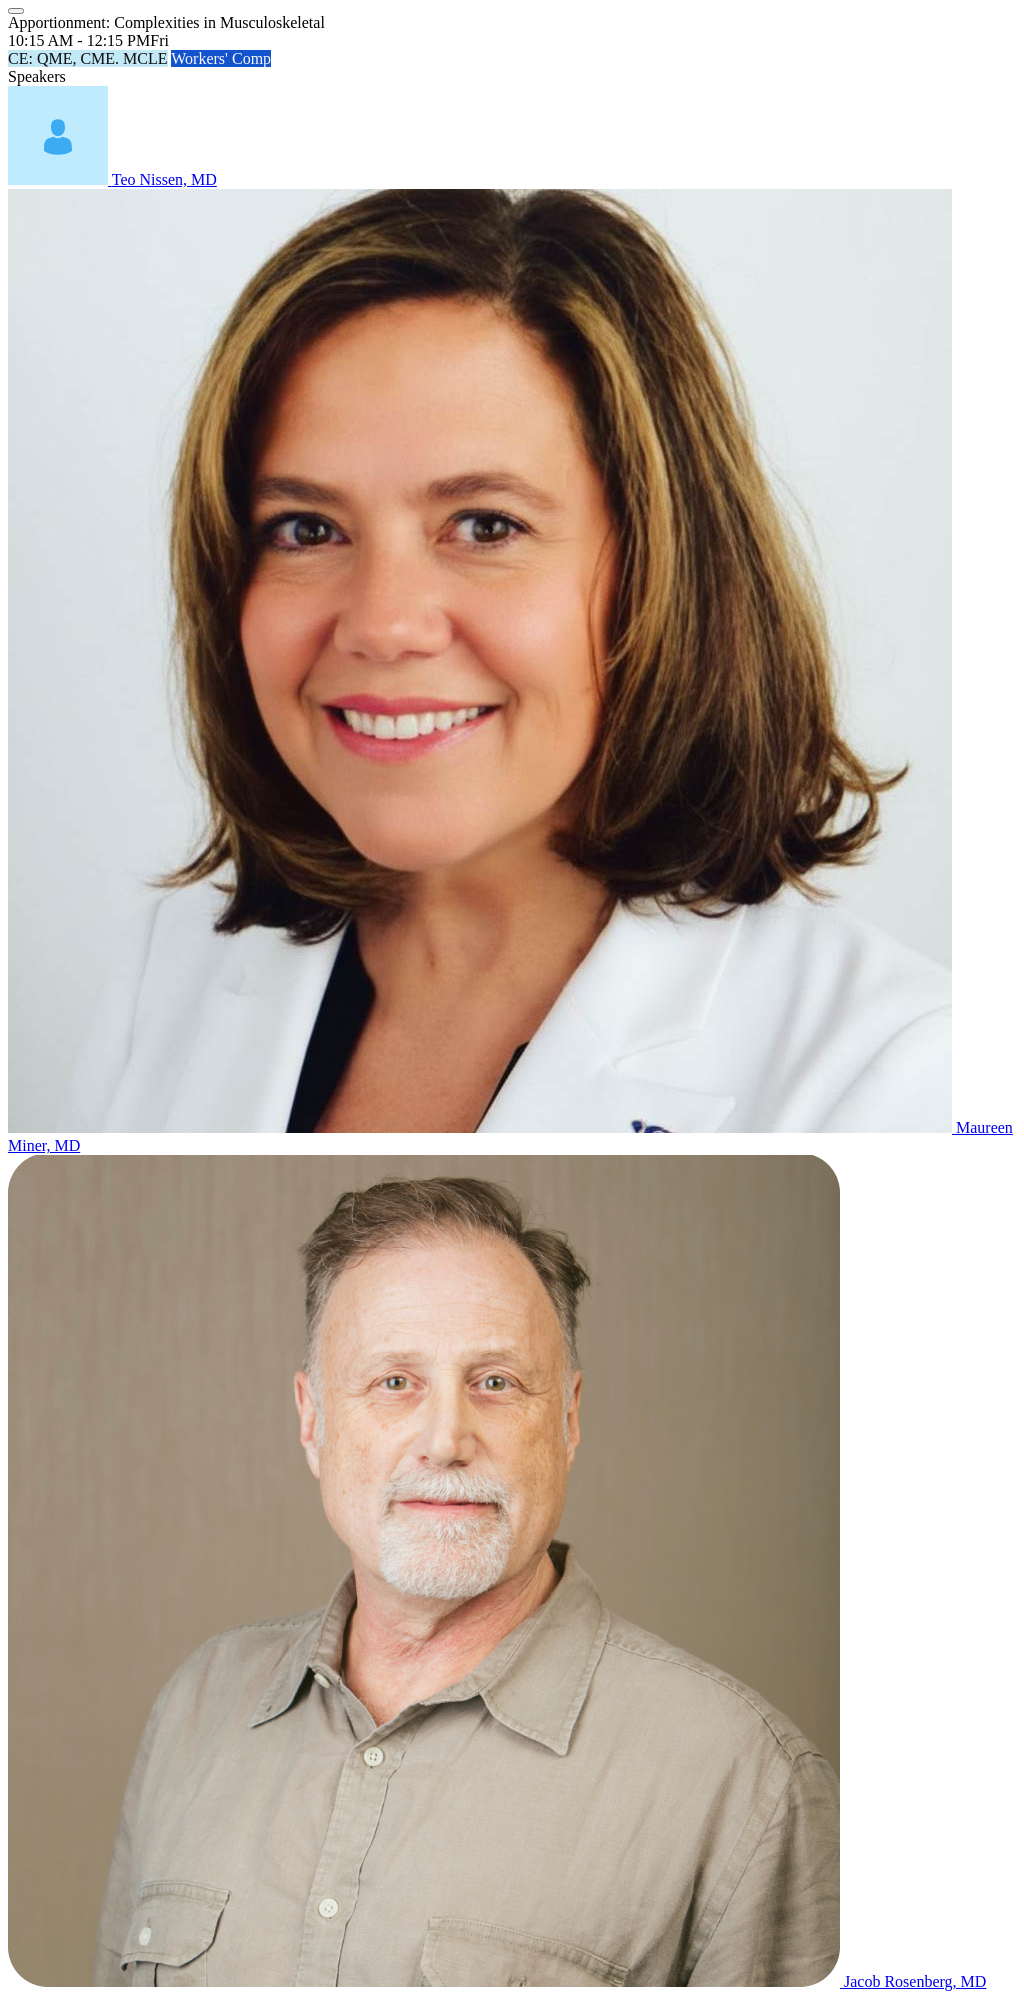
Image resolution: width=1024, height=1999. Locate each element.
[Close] (16, 11)
